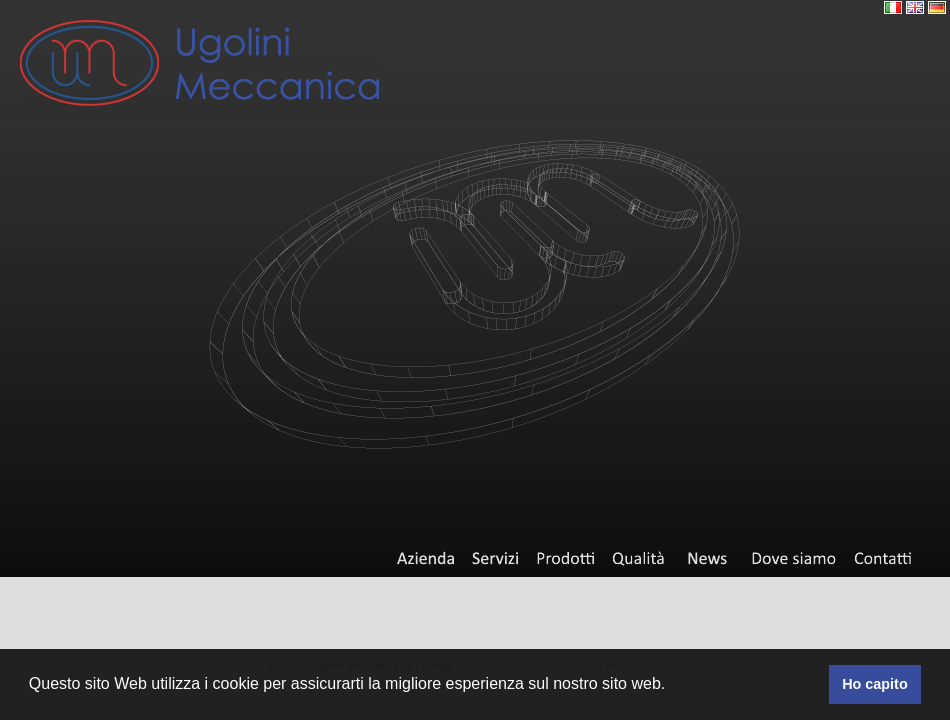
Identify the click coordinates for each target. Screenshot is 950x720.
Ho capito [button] (875, 684)
